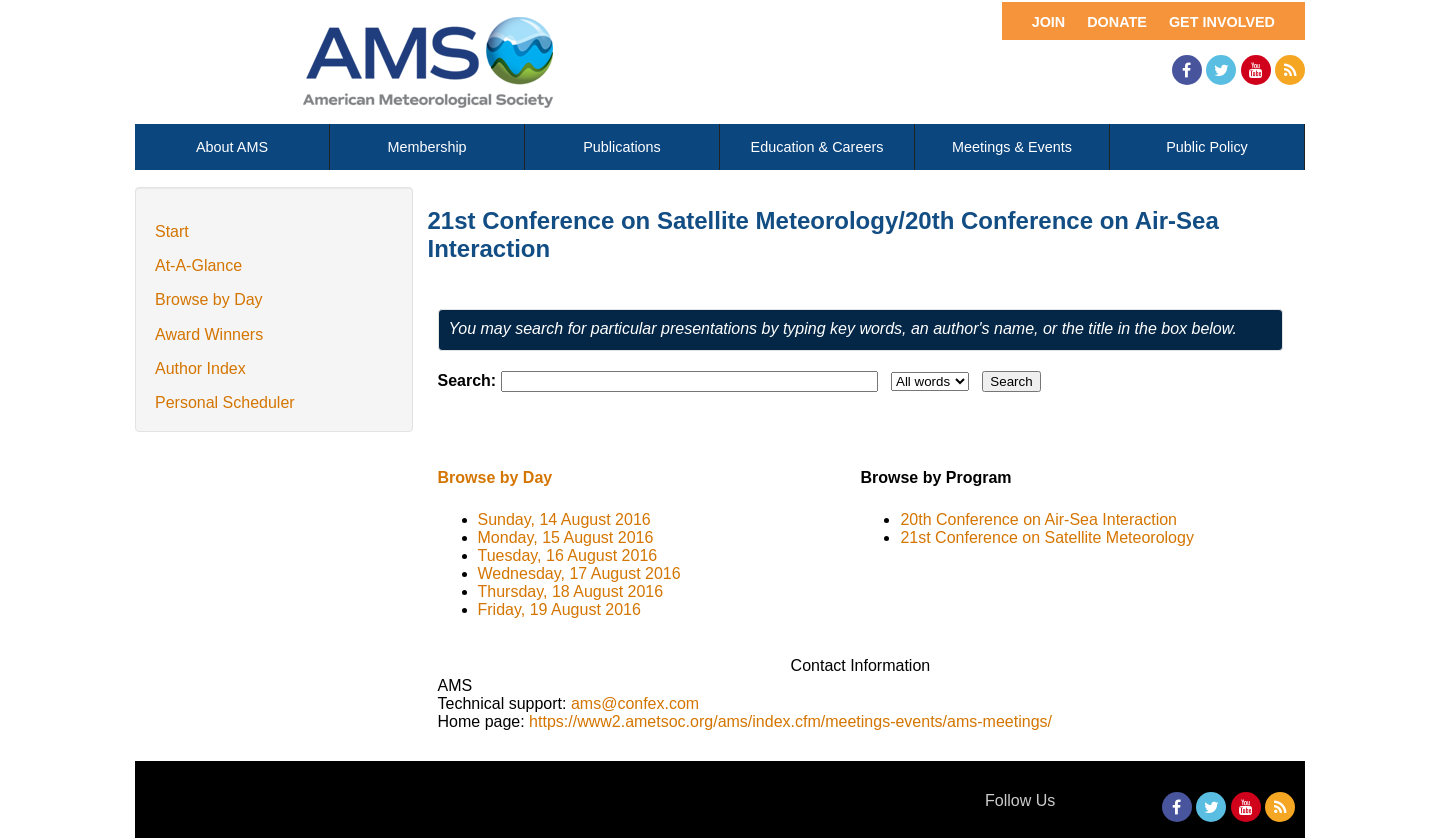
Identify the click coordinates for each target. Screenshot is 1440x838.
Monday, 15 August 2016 (566, 537)
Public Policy (1207, 147)
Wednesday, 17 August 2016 (579, 573)
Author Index (200, 368)
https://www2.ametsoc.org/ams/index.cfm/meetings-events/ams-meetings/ (790, 721)
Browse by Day (209, 299)
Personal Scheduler (225, 402)
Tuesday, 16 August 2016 (568, 555)
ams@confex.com (635, 703)
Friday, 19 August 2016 (559, 609)
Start (172, 231)
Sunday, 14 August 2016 (564, 519)
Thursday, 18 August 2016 (571, 591)
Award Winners (209, 334)
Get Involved (1222, 22)
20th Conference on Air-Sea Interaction (1038, 519)
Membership (426, 147)
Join (1049, 22)
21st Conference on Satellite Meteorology (1047, 537)
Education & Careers (817, 147)
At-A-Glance (198, 265)
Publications (622, 147)
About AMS (232, 147)
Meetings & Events (1012, 147)
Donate (1117, 22)
